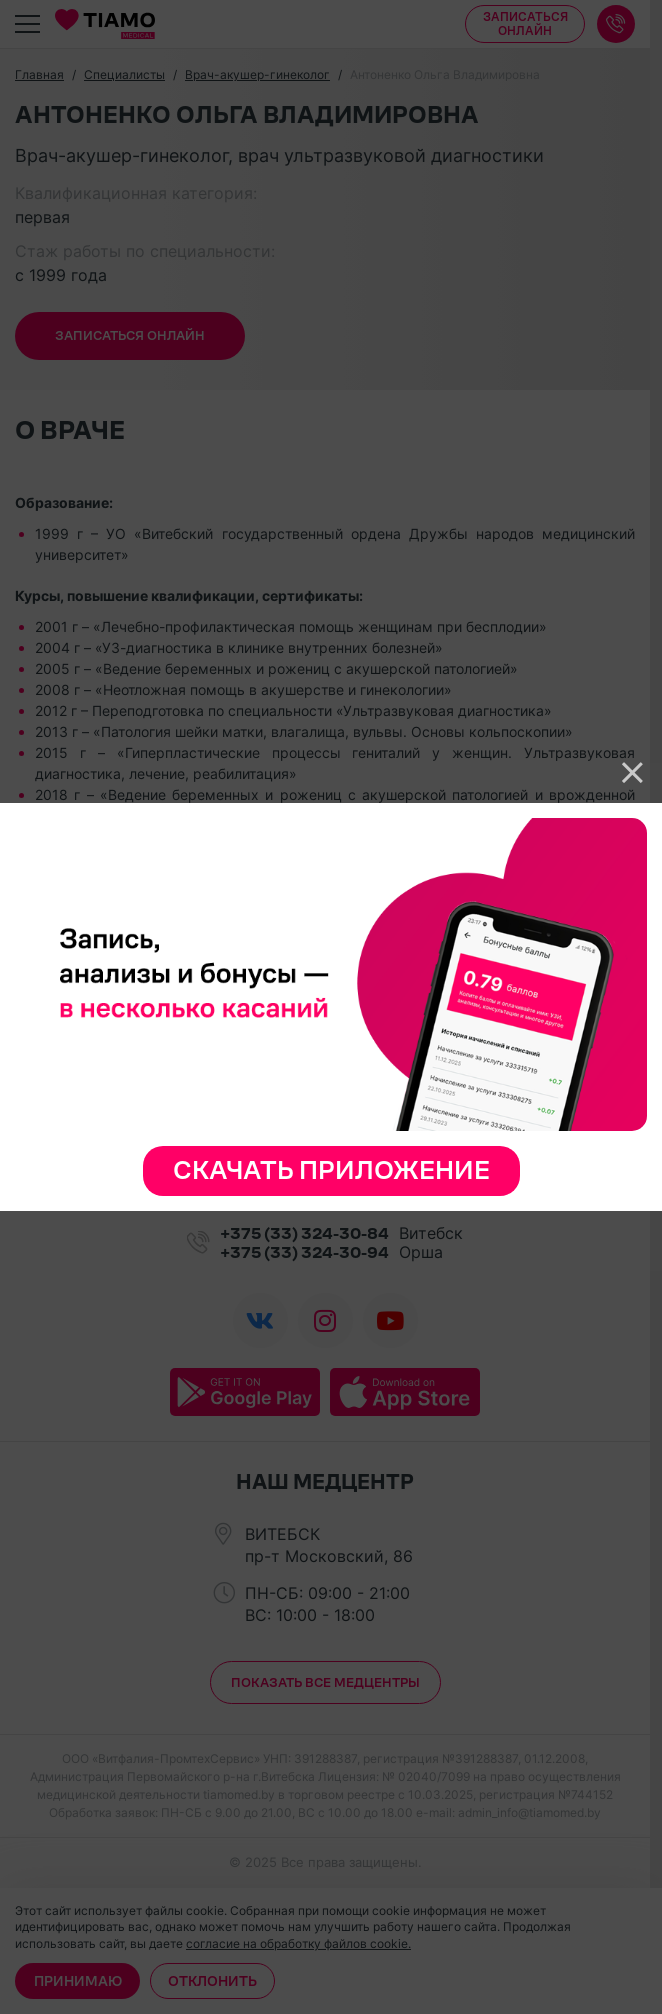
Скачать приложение (331, 1170)
